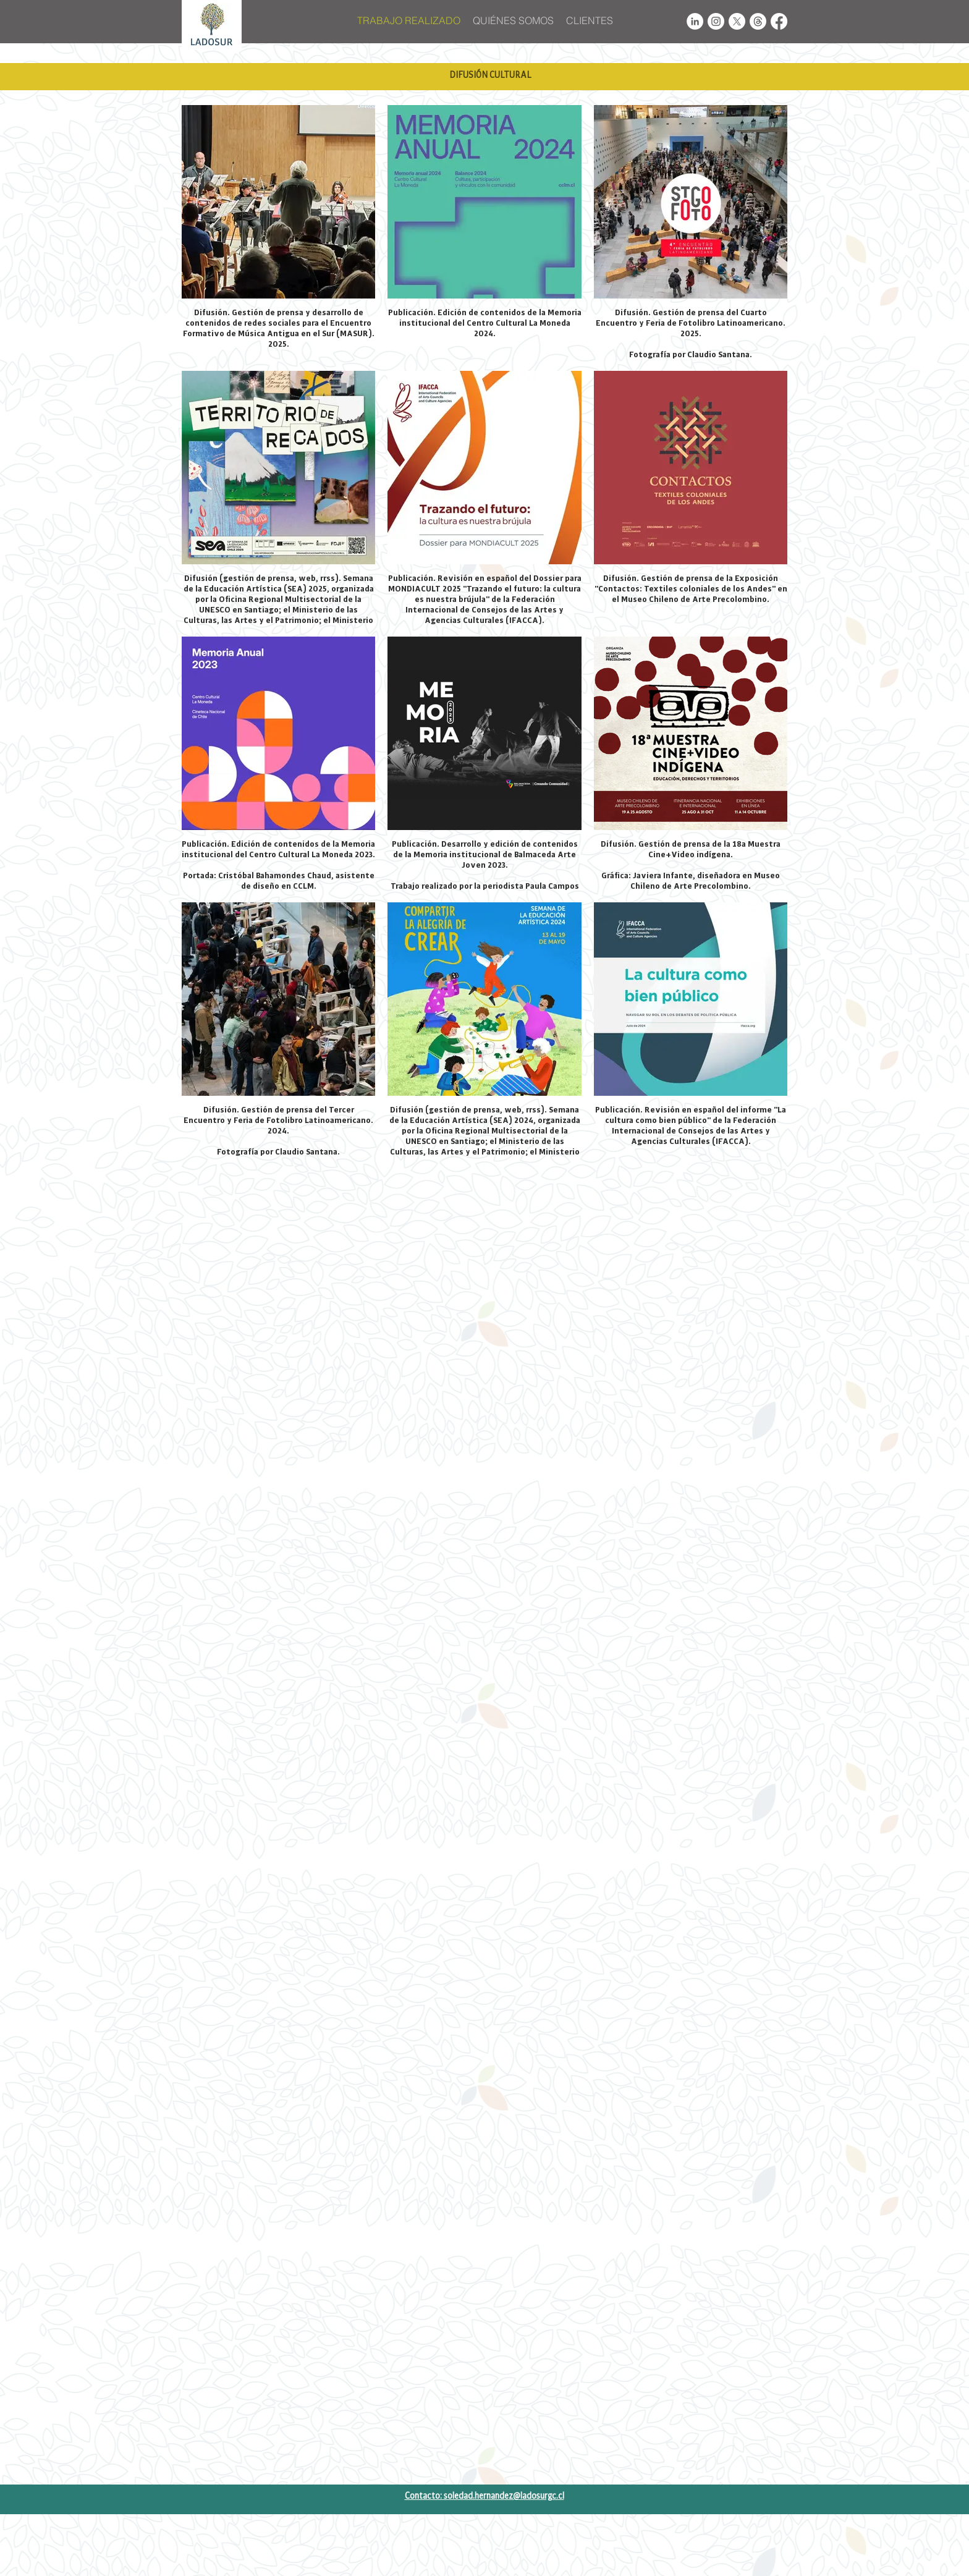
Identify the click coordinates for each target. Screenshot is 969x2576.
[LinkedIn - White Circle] (695, 21)
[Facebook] (779, 21)
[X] (737, 21)
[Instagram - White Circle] (716, 21)
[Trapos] (758, 21)
